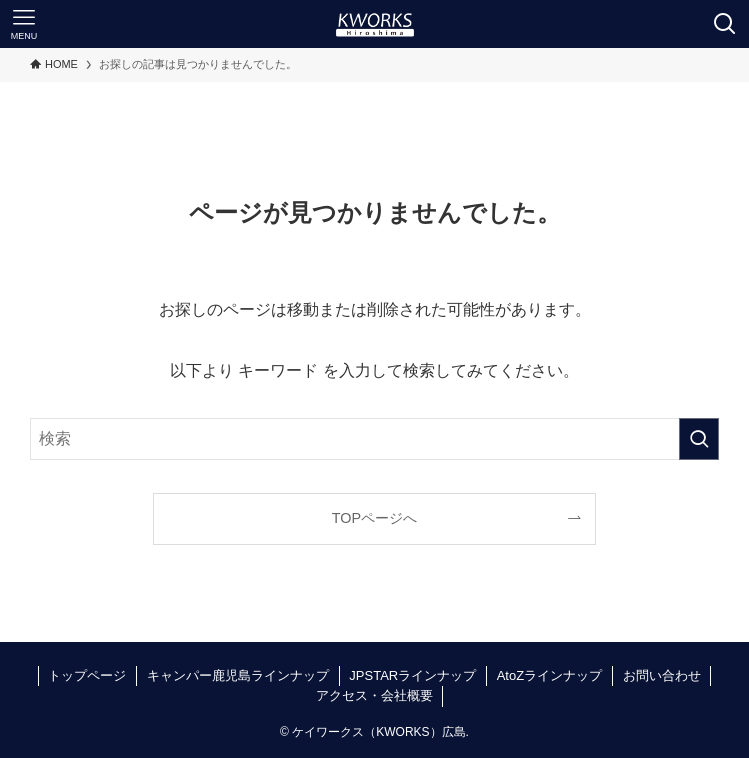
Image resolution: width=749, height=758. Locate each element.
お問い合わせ (662, 675)
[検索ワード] (374, 439)
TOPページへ (374, 518)
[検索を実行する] (699, 439)
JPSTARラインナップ (412, 675)
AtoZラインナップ (549, 675)
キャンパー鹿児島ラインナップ (238, 675)
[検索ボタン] (725, 24)
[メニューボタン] (24, 24)
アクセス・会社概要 (374, 695)
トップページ (87, 675)
